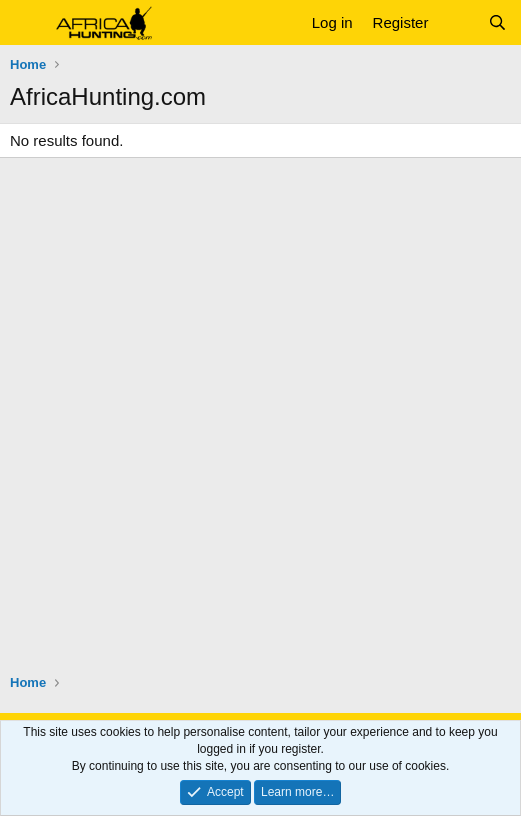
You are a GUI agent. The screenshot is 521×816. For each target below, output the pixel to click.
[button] (27, 23)
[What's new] (457, 22)
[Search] (497, 22)
